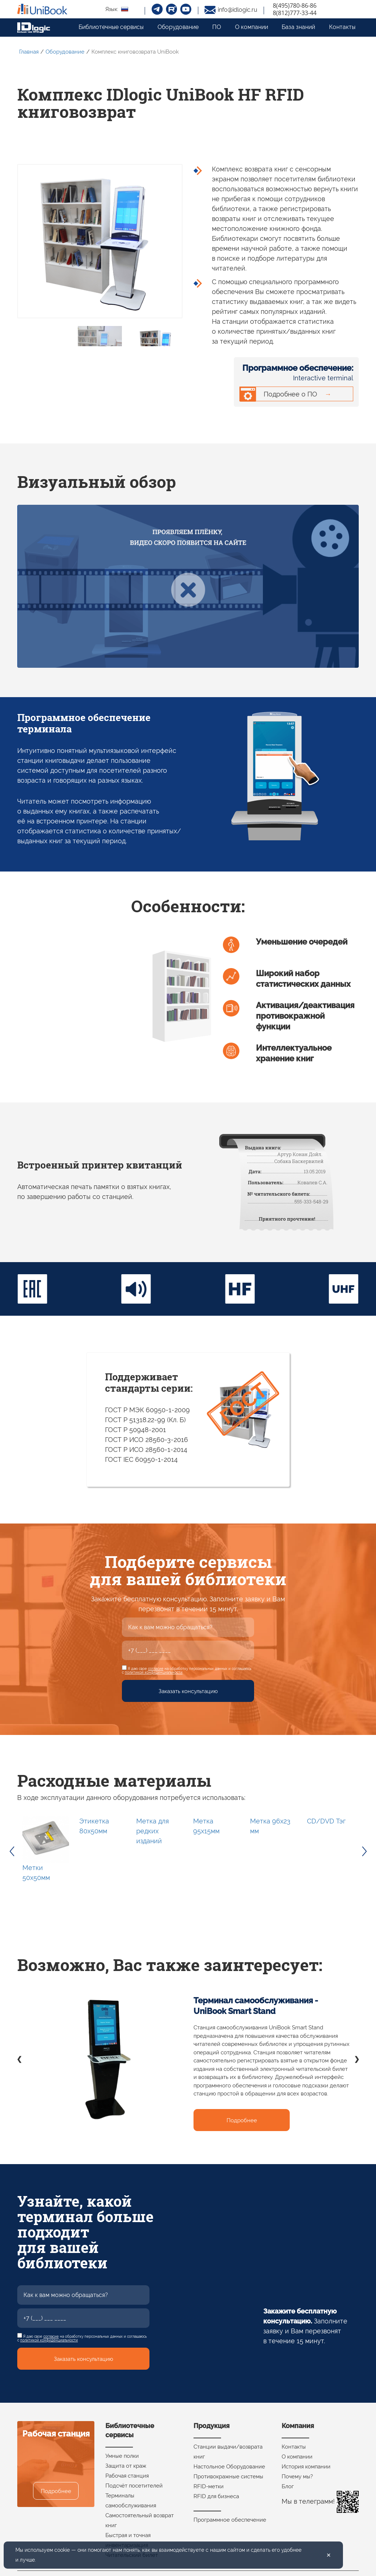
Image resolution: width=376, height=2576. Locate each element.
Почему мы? (297, 2476)
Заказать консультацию (188, 1691)
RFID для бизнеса (216, 2496)
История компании (306, 2466)
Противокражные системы (228, 2476)
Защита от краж (125, 2466)
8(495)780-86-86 (295, 5)
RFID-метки (209, 2486)
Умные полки (122, 2456)
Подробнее (242, 2120)
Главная (29, 51)
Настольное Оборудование (229, 2466)
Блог (288, 2486)
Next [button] (364, 1851)
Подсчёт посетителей (134, 2485)
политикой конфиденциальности (153, 1672)
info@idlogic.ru (237, 9)
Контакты (342, 26)
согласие (155, 1669)
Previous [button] (11, 1851)
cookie (62, 2550)
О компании (251, 26)
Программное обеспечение (230, 2520)
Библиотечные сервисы (111, 26)
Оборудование (178, 26)
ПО (216, 26)
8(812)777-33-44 (295, 13)
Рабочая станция (127, 2475)
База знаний (298, 26)
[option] (45, 1851)
